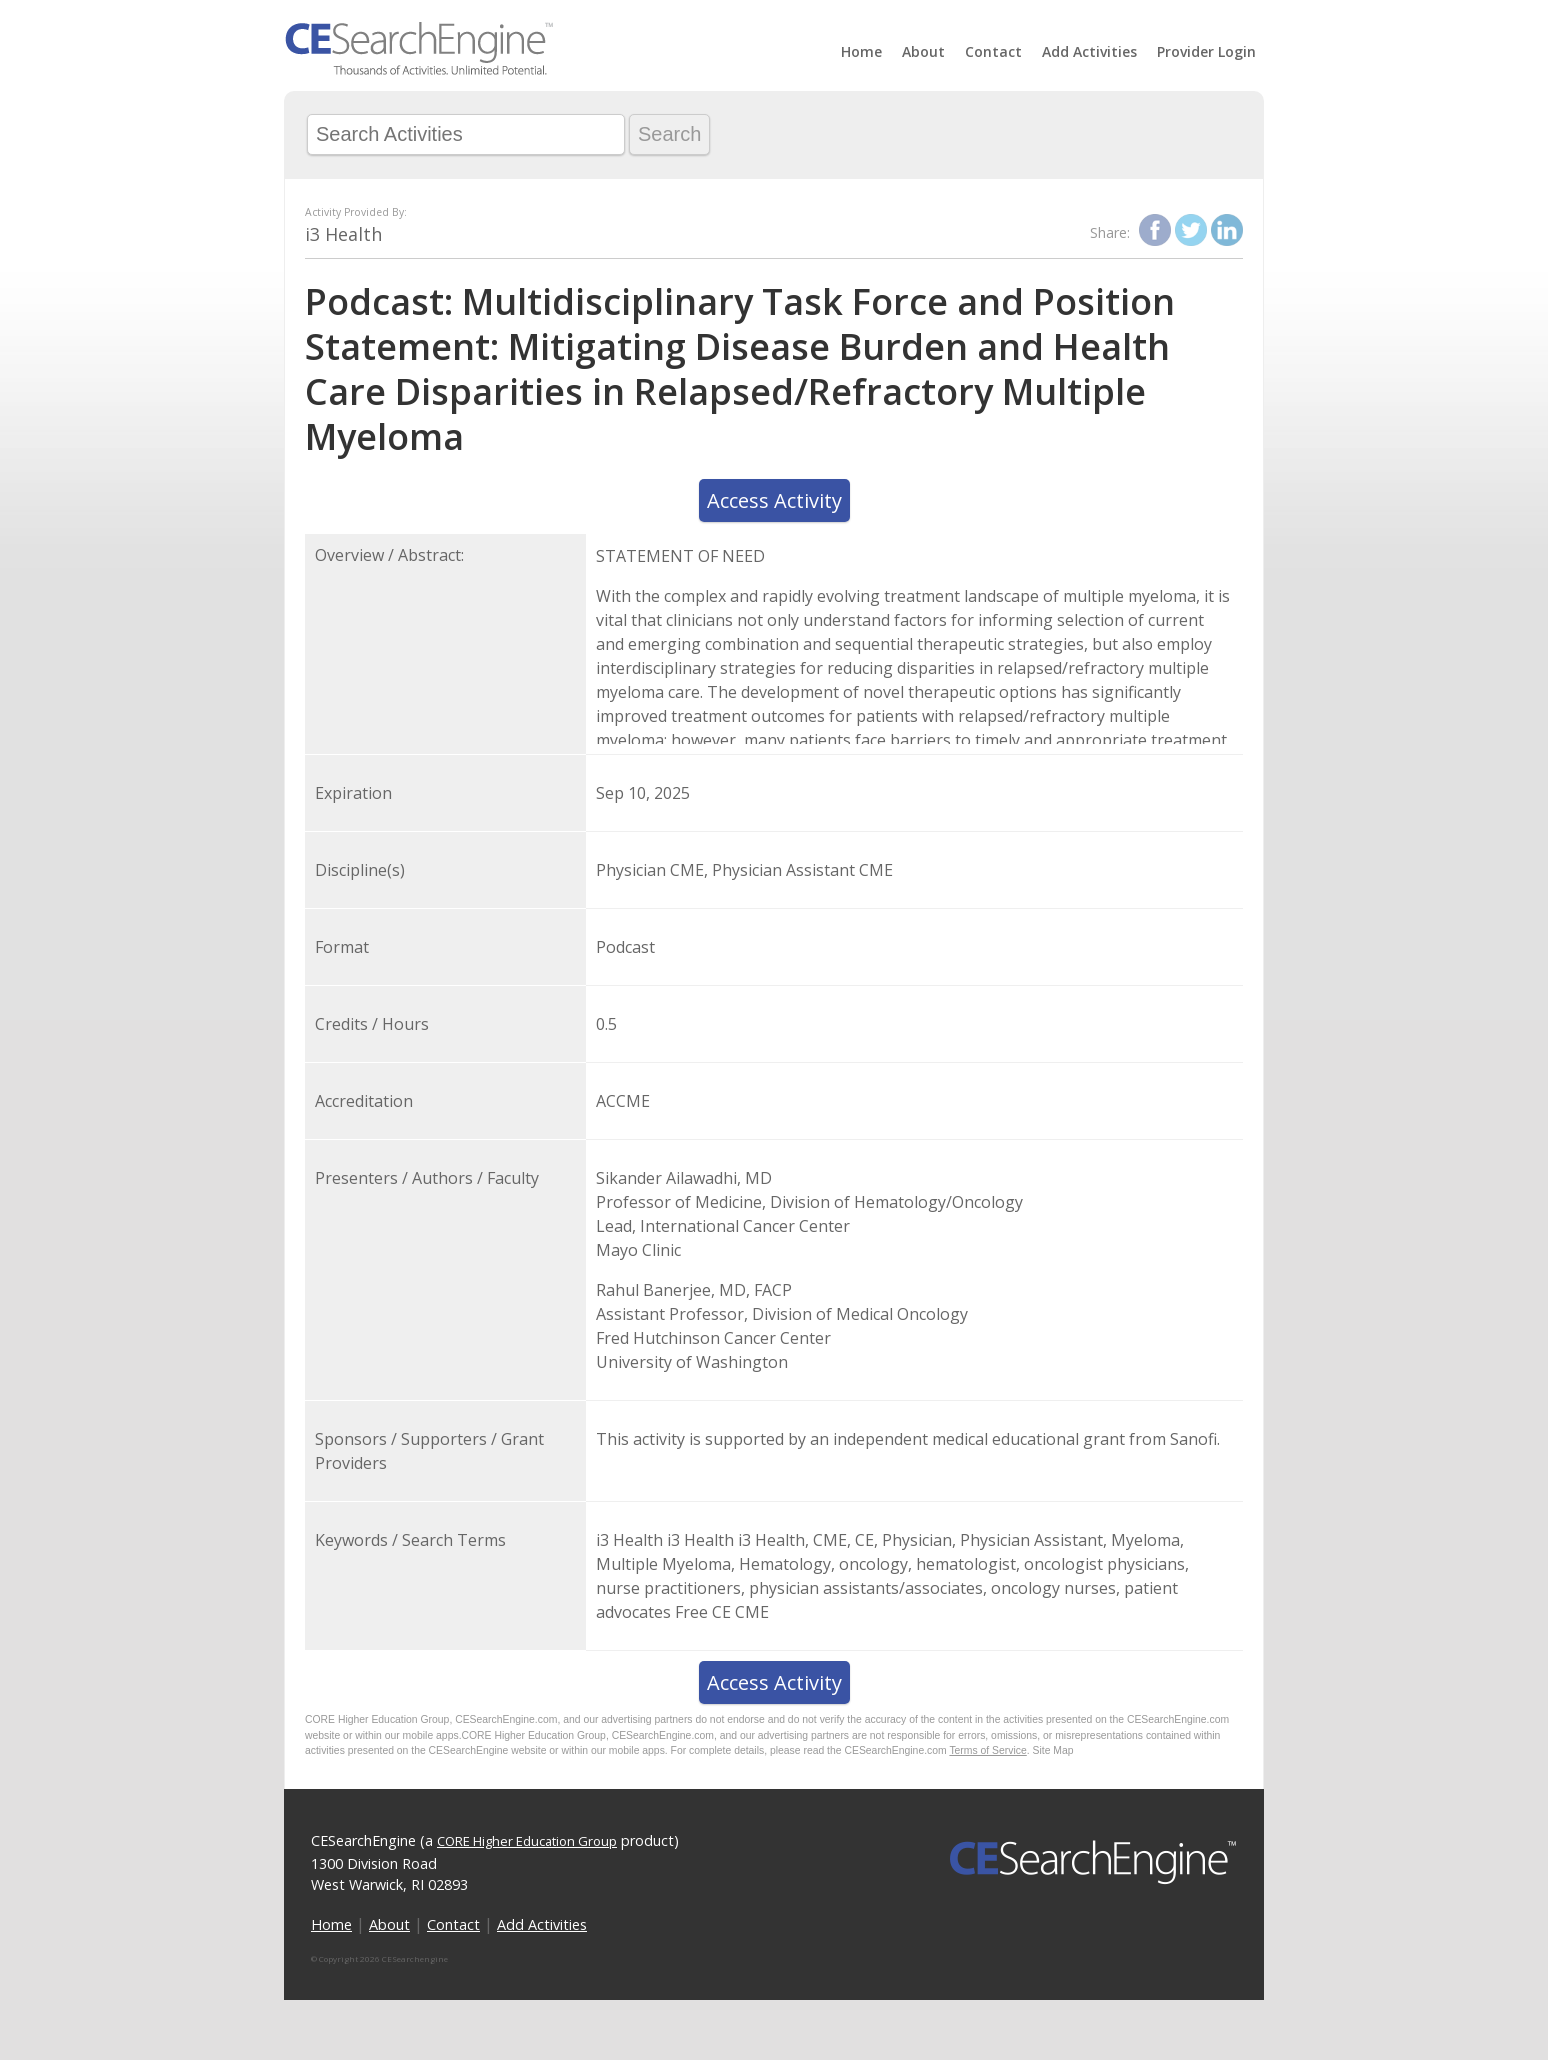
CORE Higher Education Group (527, 1841)
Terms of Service (987, 1750)
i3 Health (343, 234)
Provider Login (1206, 51)
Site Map (1053, 1750)
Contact (993, 51)
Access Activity (774, 500)
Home (861, 51)
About (923, 51)
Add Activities (1089, 51)
